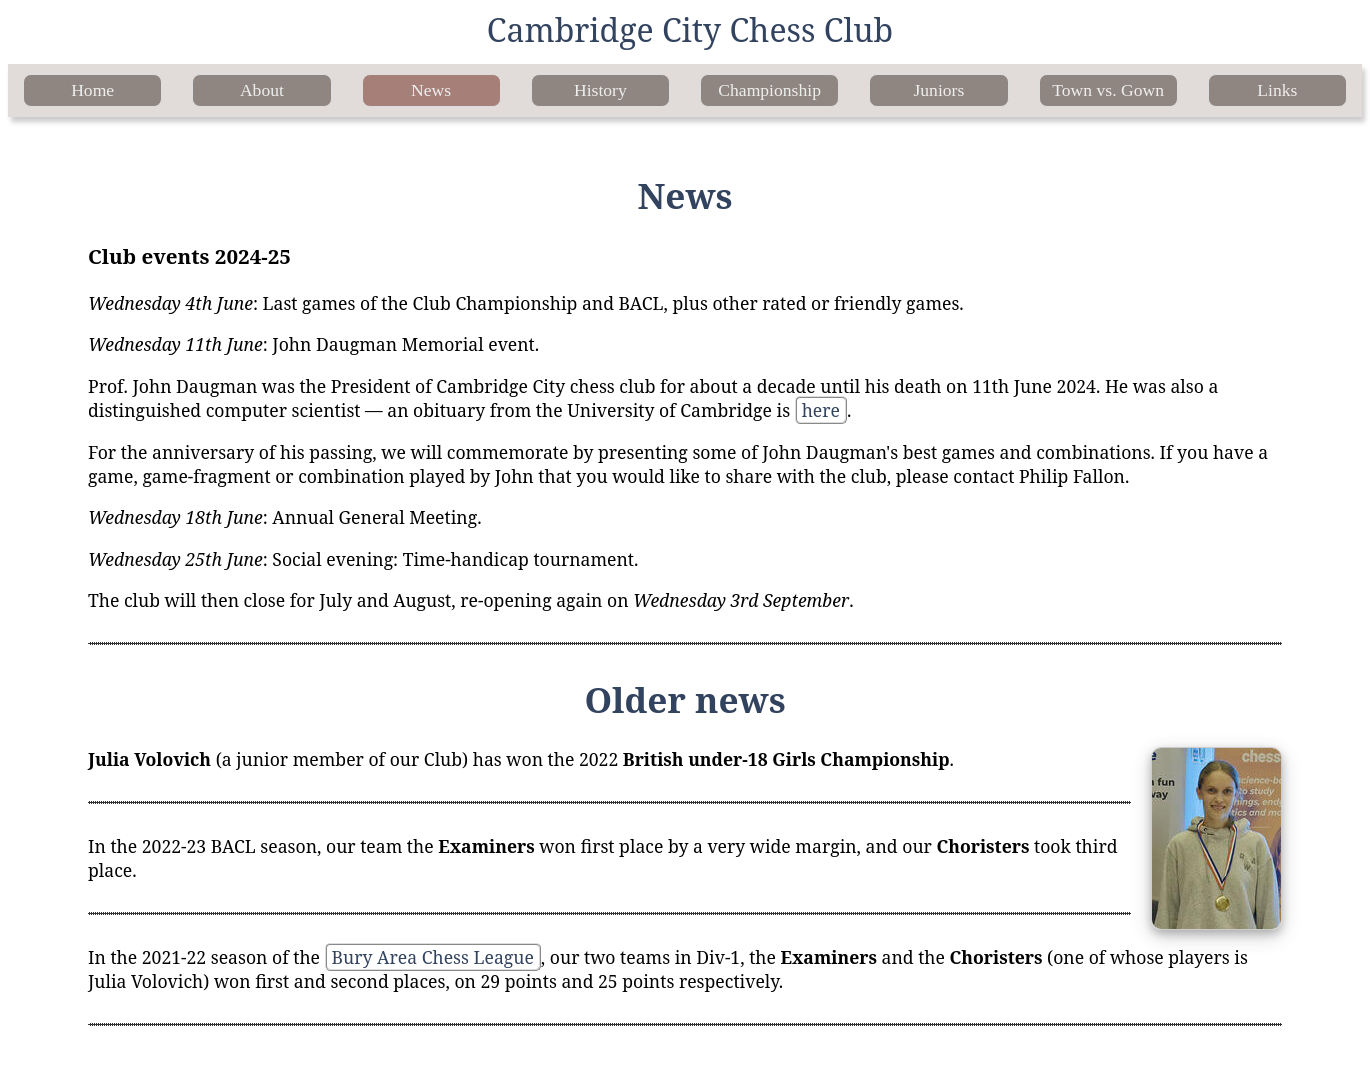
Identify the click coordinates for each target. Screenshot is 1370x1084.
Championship (769, 90)
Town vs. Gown (1108, 90)
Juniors (938, 90)
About (262, 90)
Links (1277, 90)
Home (92, 90)
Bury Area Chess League (433, 957)
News (431, 90)
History (600, 90)
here (821, 410)
